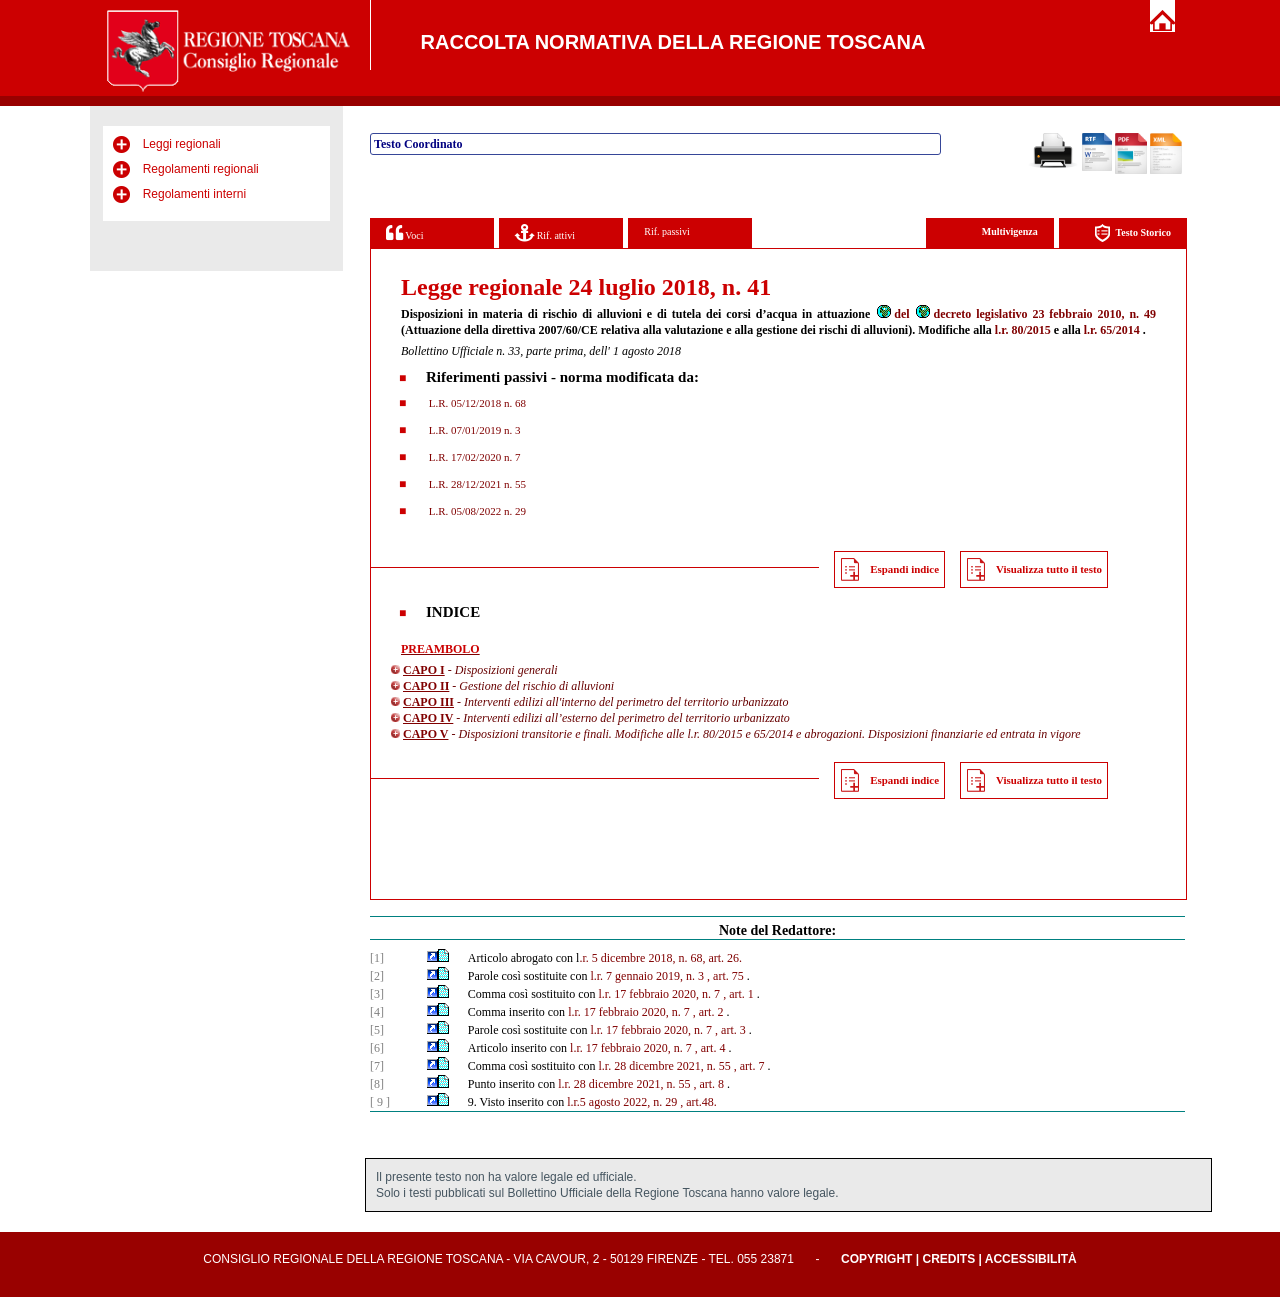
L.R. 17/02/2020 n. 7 (473, 457)
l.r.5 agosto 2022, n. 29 (622, 1102)
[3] (377, 994)
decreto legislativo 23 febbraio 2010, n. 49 (1035, 314)
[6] (377, 1048)
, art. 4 (710, 1048)
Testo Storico (1132, 233)
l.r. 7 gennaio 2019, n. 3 (647, 976)
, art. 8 (708, 1084)
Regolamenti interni (194, 194)
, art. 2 (708, 1012)
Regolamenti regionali (201, 169)
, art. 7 (749, 1066)
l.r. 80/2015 (1023, 330)
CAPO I (424, 670)
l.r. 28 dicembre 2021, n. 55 (664, 1066)
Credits (948, 1259)
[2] (377, 976)
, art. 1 (738, 994)
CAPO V (425, 734)
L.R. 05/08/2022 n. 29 (476, 511)
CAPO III (428, 702)
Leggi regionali (182, 144)
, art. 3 (730, 1030)
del (892, 314)
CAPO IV (428, 718)
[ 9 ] (380, 1102)
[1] (377, 958)
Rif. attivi (545, 232)
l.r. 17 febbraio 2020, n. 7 (659, 994)
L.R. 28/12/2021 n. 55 (476, 484)
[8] (377, 1084)
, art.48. (698, 1102)
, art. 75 (725, 976)
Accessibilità (1031, 1259)
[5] (377, 1030)
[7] (377, 1066)
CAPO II (426, 686)
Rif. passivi (667, 231)
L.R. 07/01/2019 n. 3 (473, 430)
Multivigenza (1010, 231)
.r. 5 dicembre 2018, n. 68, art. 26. (660, 958)
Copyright (876, 1259)
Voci (404, 232)
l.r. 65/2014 (1112, 330)
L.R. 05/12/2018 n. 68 (476, 403)
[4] (377, 1012)
